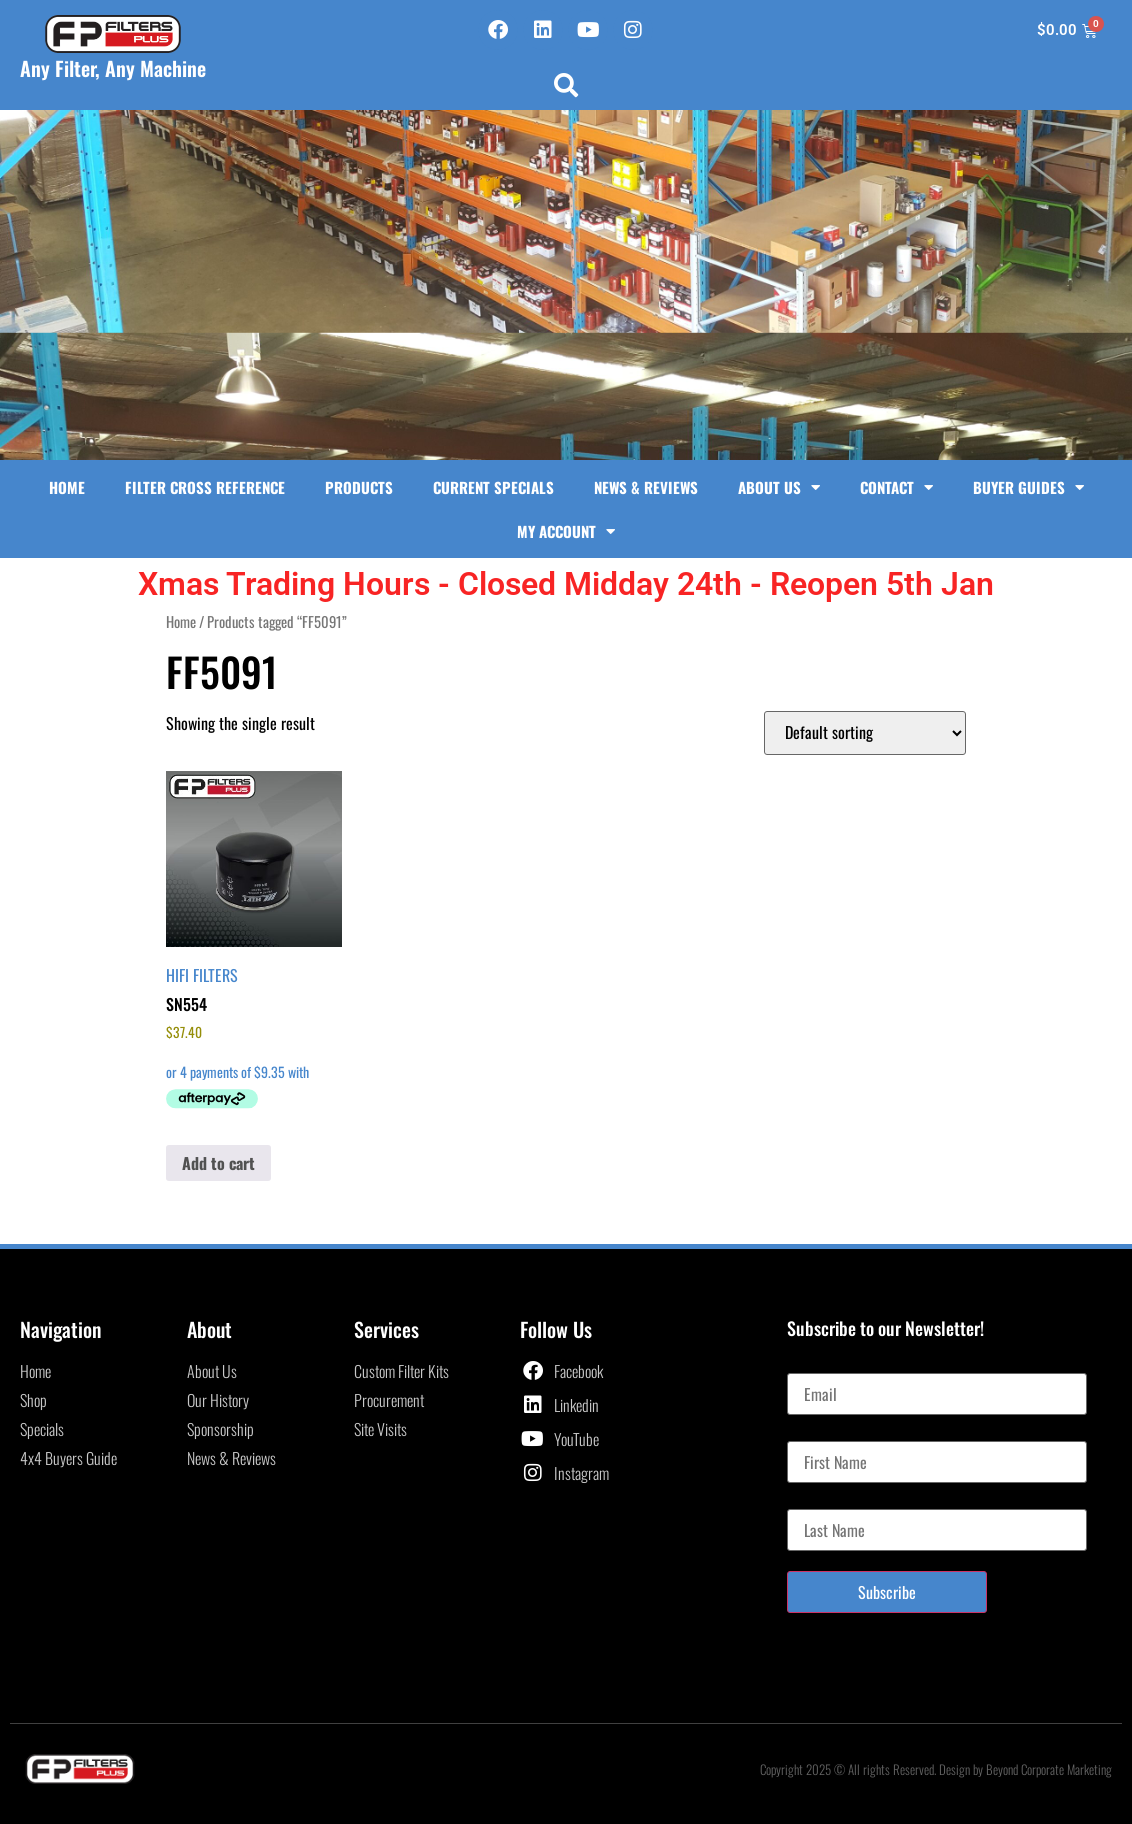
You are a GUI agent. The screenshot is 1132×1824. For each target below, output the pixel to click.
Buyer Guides (1028, 487)
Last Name (817, 1501)
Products (359, 487)
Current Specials (493, 487)
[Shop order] (865, 733)
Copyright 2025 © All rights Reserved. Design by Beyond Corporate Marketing (936, 1769)
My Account (566, 531)
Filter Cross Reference (205, 487)
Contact (896, 487)
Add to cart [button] (218, 1163)
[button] (566, 85)
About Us (779, 487)
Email (803, 1365)
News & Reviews (646, 487)
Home (67, 487)
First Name (818, 1433)
